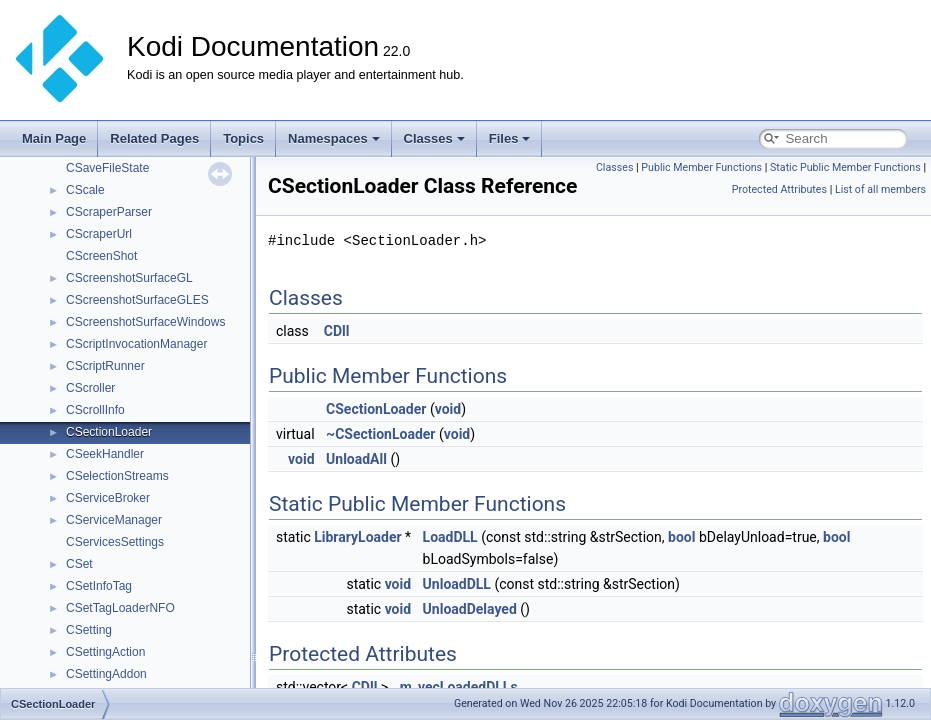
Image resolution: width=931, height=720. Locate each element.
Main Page (54, 138)
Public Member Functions (701, 167)
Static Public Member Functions (845, 167)
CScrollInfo (95, 410)
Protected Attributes (779, 189)
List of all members (880, 189)
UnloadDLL (457, 584)
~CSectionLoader (380, 434)
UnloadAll (356, 459)
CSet (79, 564)
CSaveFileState (107, 168)
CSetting (89, 630)
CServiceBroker (108, 498)
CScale (85, 190)
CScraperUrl (99, 234)
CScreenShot (101, 256)
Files (510, 138)
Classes (434, 138)
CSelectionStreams (117, 476)
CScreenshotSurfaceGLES (137, 300)
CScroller (90, 388)
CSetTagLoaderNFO (120, 608)
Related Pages (154, 138)
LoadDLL (450, 537)
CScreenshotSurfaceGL (129, 278)
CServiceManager (114, 520)
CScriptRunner (105, 366)
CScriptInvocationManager (136, 344)
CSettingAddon (106, 674)
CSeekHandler (105, 454)
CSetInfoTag (99, 586)
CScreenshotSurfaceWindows (145, 322)
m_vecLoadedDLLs (459, 687)
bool (681, 537)
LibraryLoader (357, 537)
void (448, 409)
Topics (243, 138)
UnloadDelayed (470, 609)
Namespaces (334, 138)
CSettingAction (105, 652)
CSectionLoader (109, 432)
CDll (337, 331)
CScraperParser (109, 212)
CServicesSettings (115, 542)
